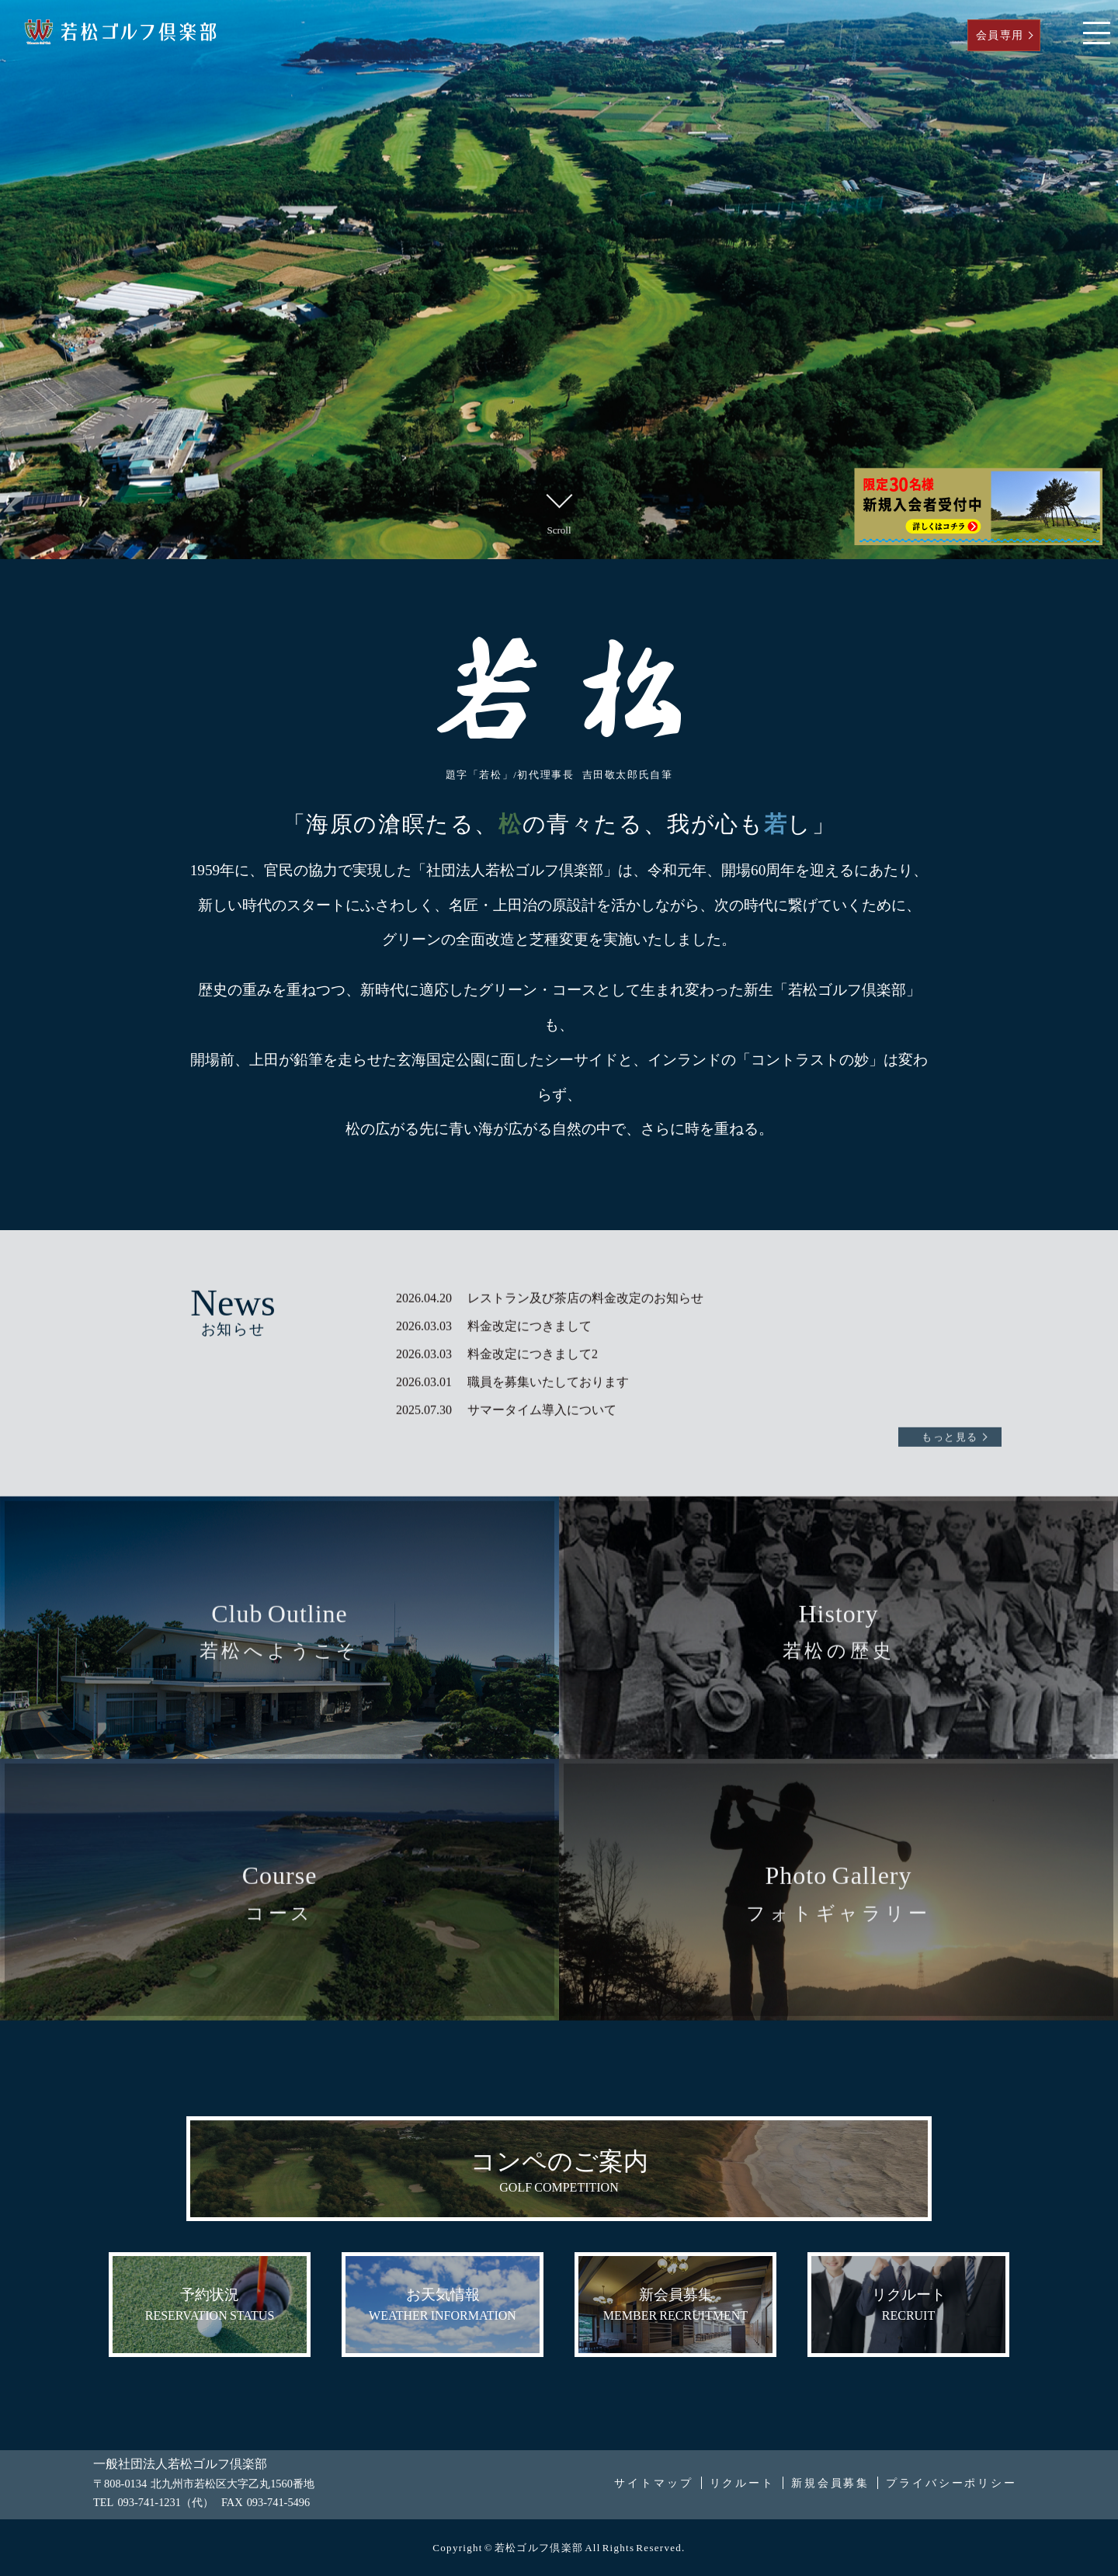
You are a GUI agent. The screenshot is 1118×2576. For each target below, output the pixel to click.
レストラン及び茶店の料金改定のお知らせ (585, 1274)
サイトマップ (653, 2483)
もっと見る (950, 1413)
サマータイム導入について (541, 1385)
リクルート (742, 2483)
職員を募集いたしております (548, 1357)
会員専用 (1000, 35)
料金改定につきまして (529, 1302)
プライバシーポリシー (951, 2483)
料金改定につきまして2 (532, 1330)
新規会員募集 (830, 2483)
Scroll (559, 510)
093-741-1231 (149, 2502)
